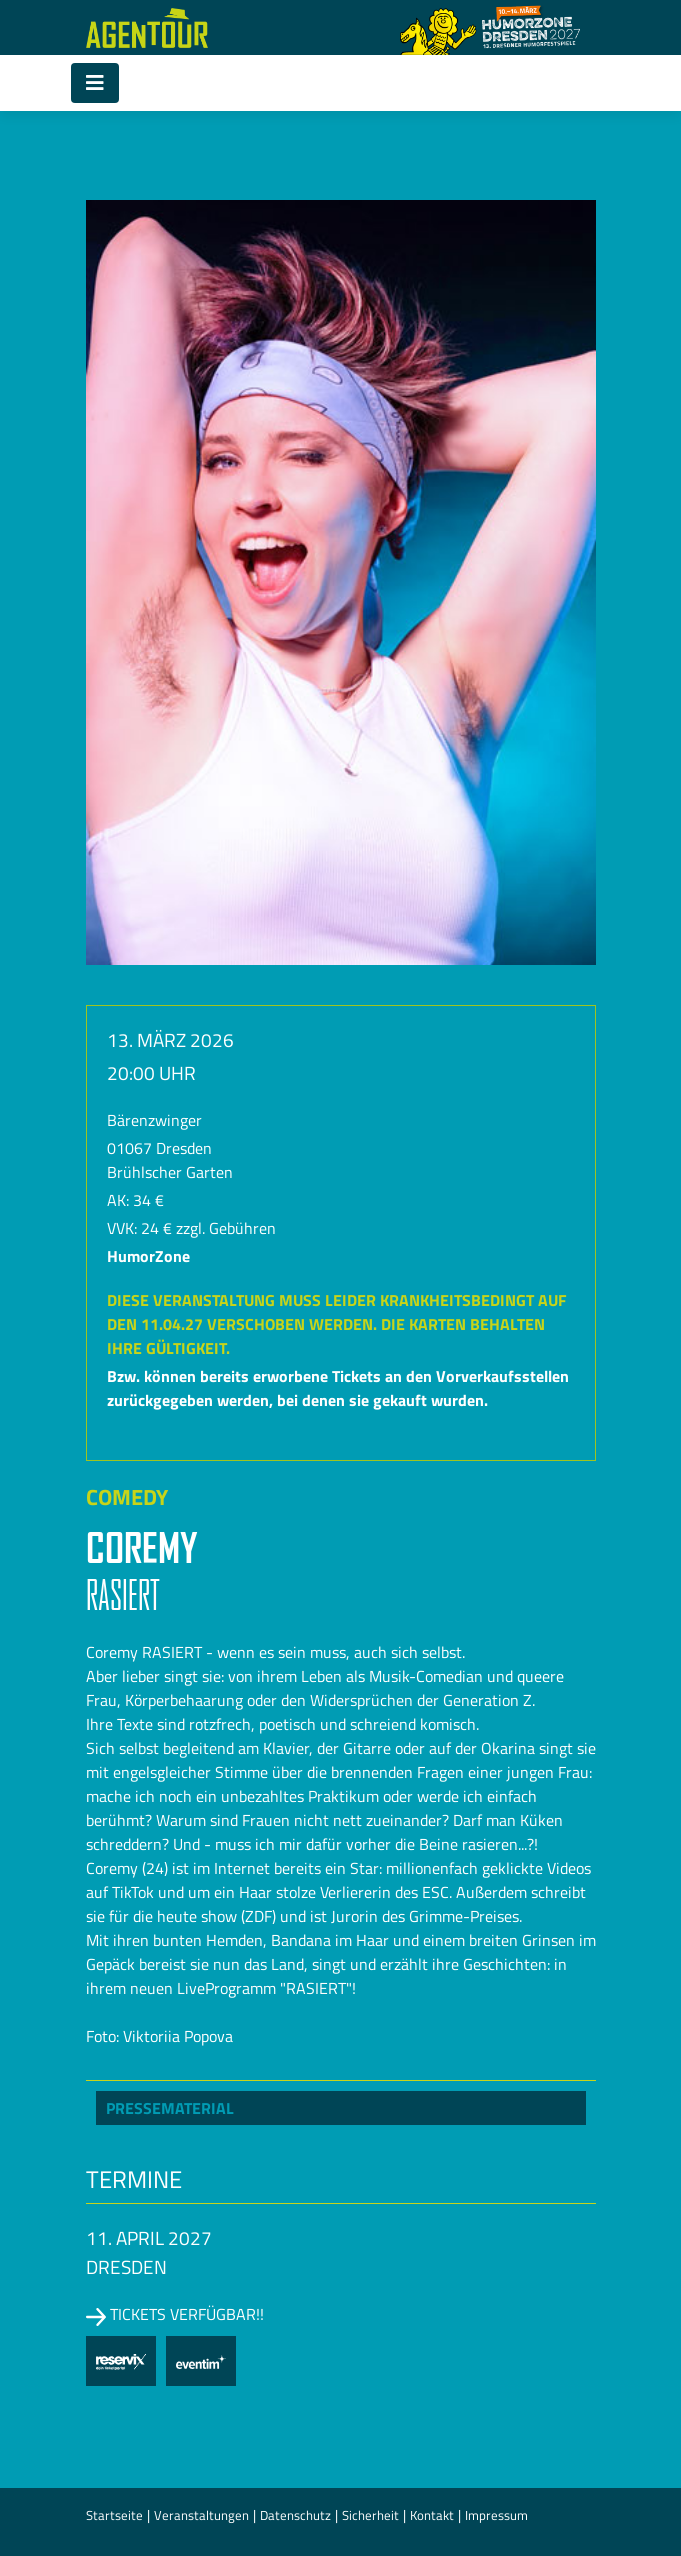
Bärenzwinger (154, 1120)
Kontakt (432, 2515)
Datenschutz (295, 2515)
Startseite (114, 2515)
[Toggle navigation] (95, 83)
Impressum (496, 2515)
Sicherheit (370, 2515)
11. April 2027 (149, 2237)
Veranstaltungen (201, 2515)
